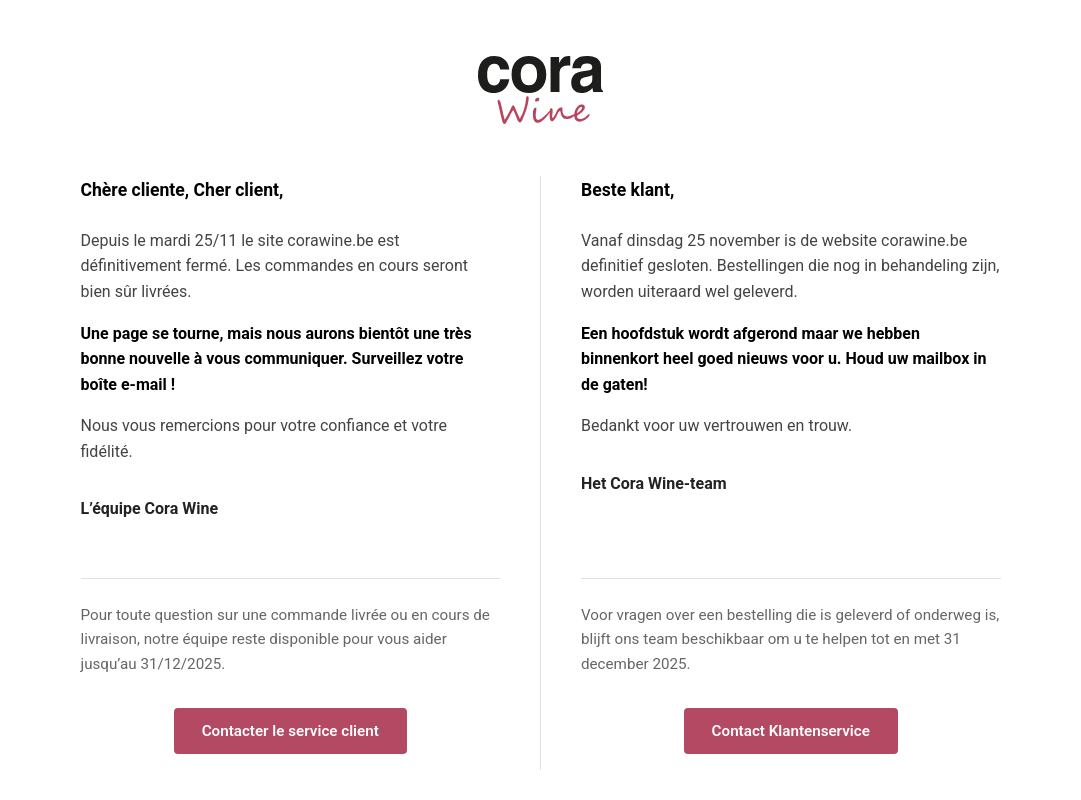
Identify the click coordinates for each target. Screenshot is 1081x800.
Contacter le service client (290, 731)
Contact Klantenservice (791, 731)
